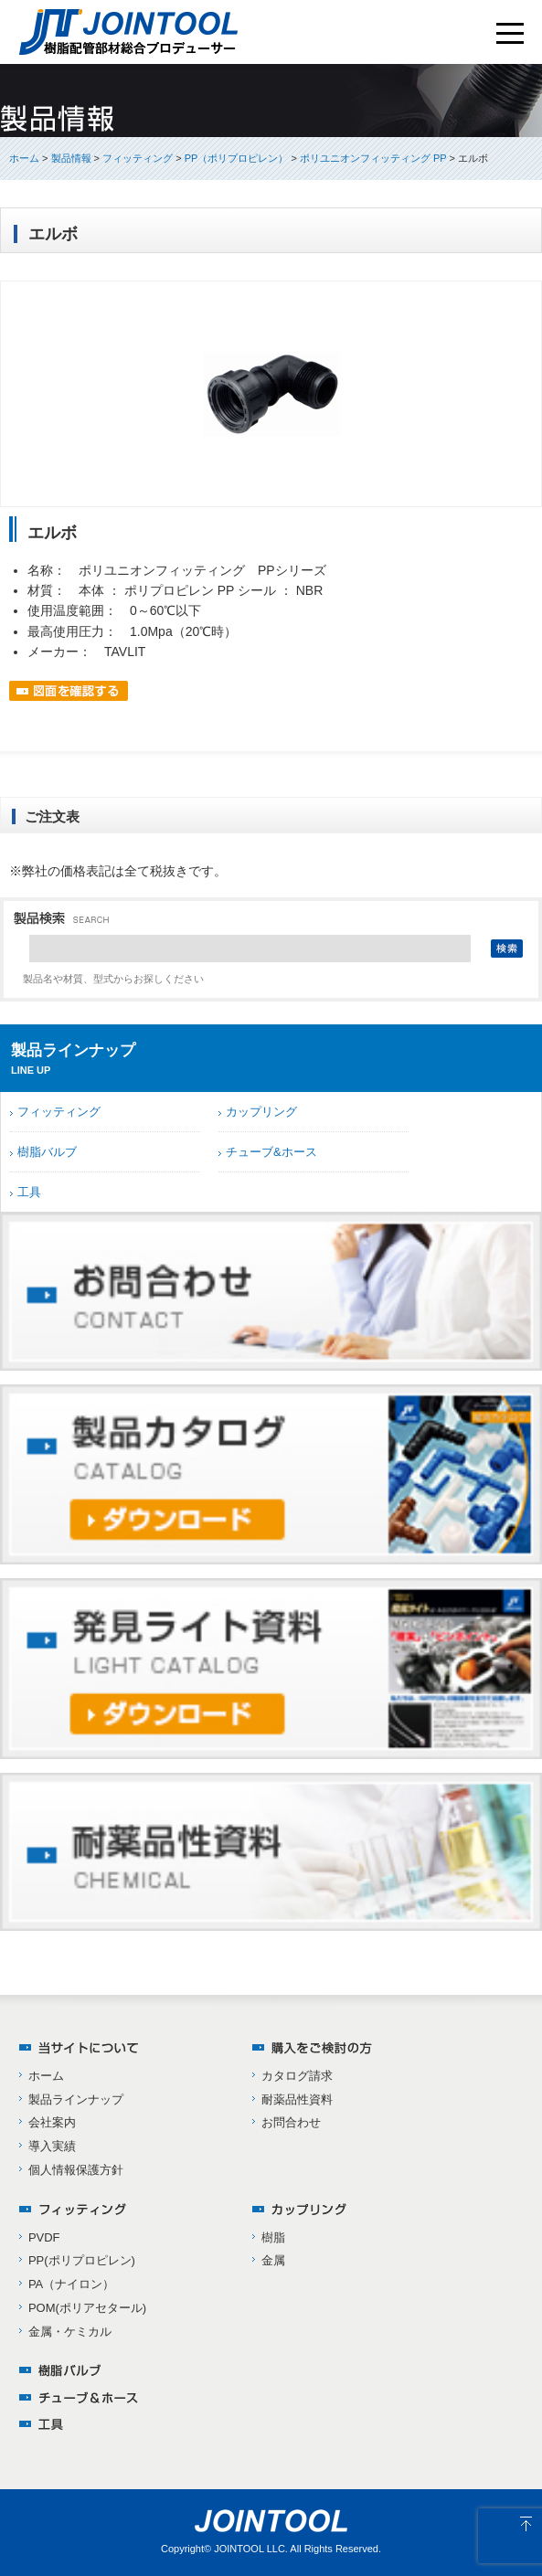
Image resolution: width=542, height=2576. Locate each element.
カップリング (261, 1111)
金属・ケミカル (70, 2331)
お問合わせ (291, 2122)
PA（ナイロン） (71, 2284)
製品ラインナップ (75, 2099)
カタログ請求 (297, 2076)
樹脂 (273, 2237)
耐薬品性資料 (297, 2099)
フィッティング (59, 1111)
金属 (273, 2260)
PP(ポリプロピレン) (81, 2260)
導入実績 (52, 2146)
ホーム (24, 158)
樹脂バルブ (47, 1152)
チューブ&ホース (271, 1152)
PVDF (44, 2237)
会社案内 (52, 2122)
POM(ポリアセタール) (87, 2308)
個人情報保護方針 (75, 2170)
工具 (29, 1192)
